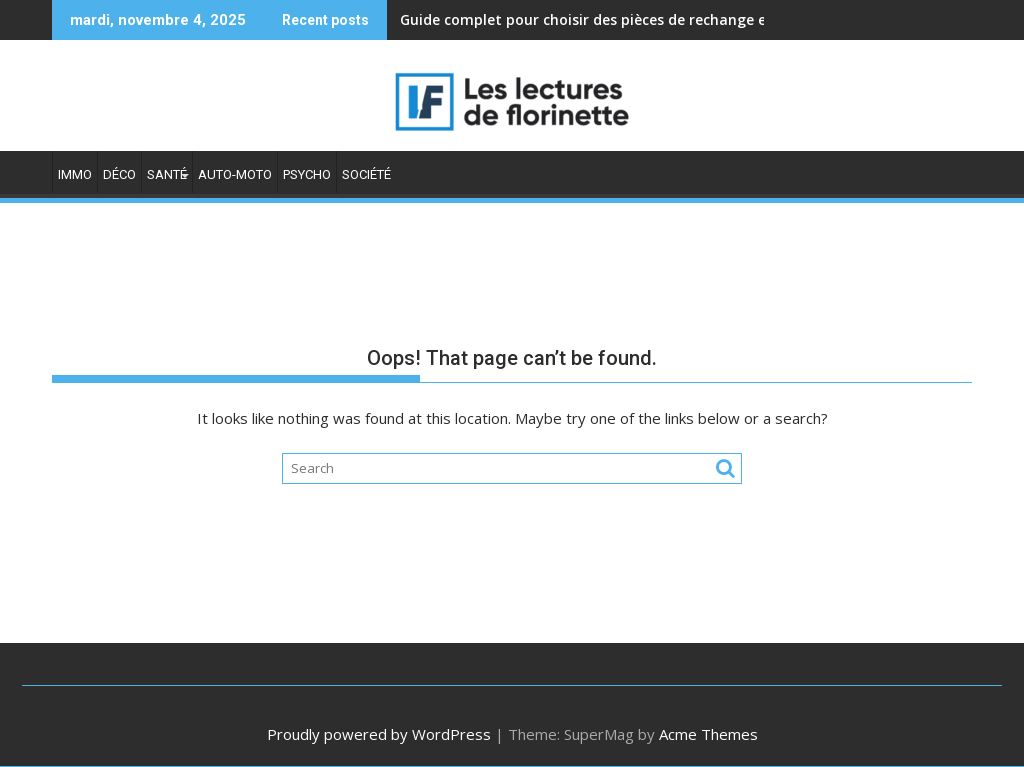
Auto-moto (235, 174)
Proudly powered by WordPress (379, 734)
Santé (167, 174)
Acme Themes (708, 734)
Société (366, 174)
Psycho (307, 174)
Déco (119, 174)
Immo (75, 174)
